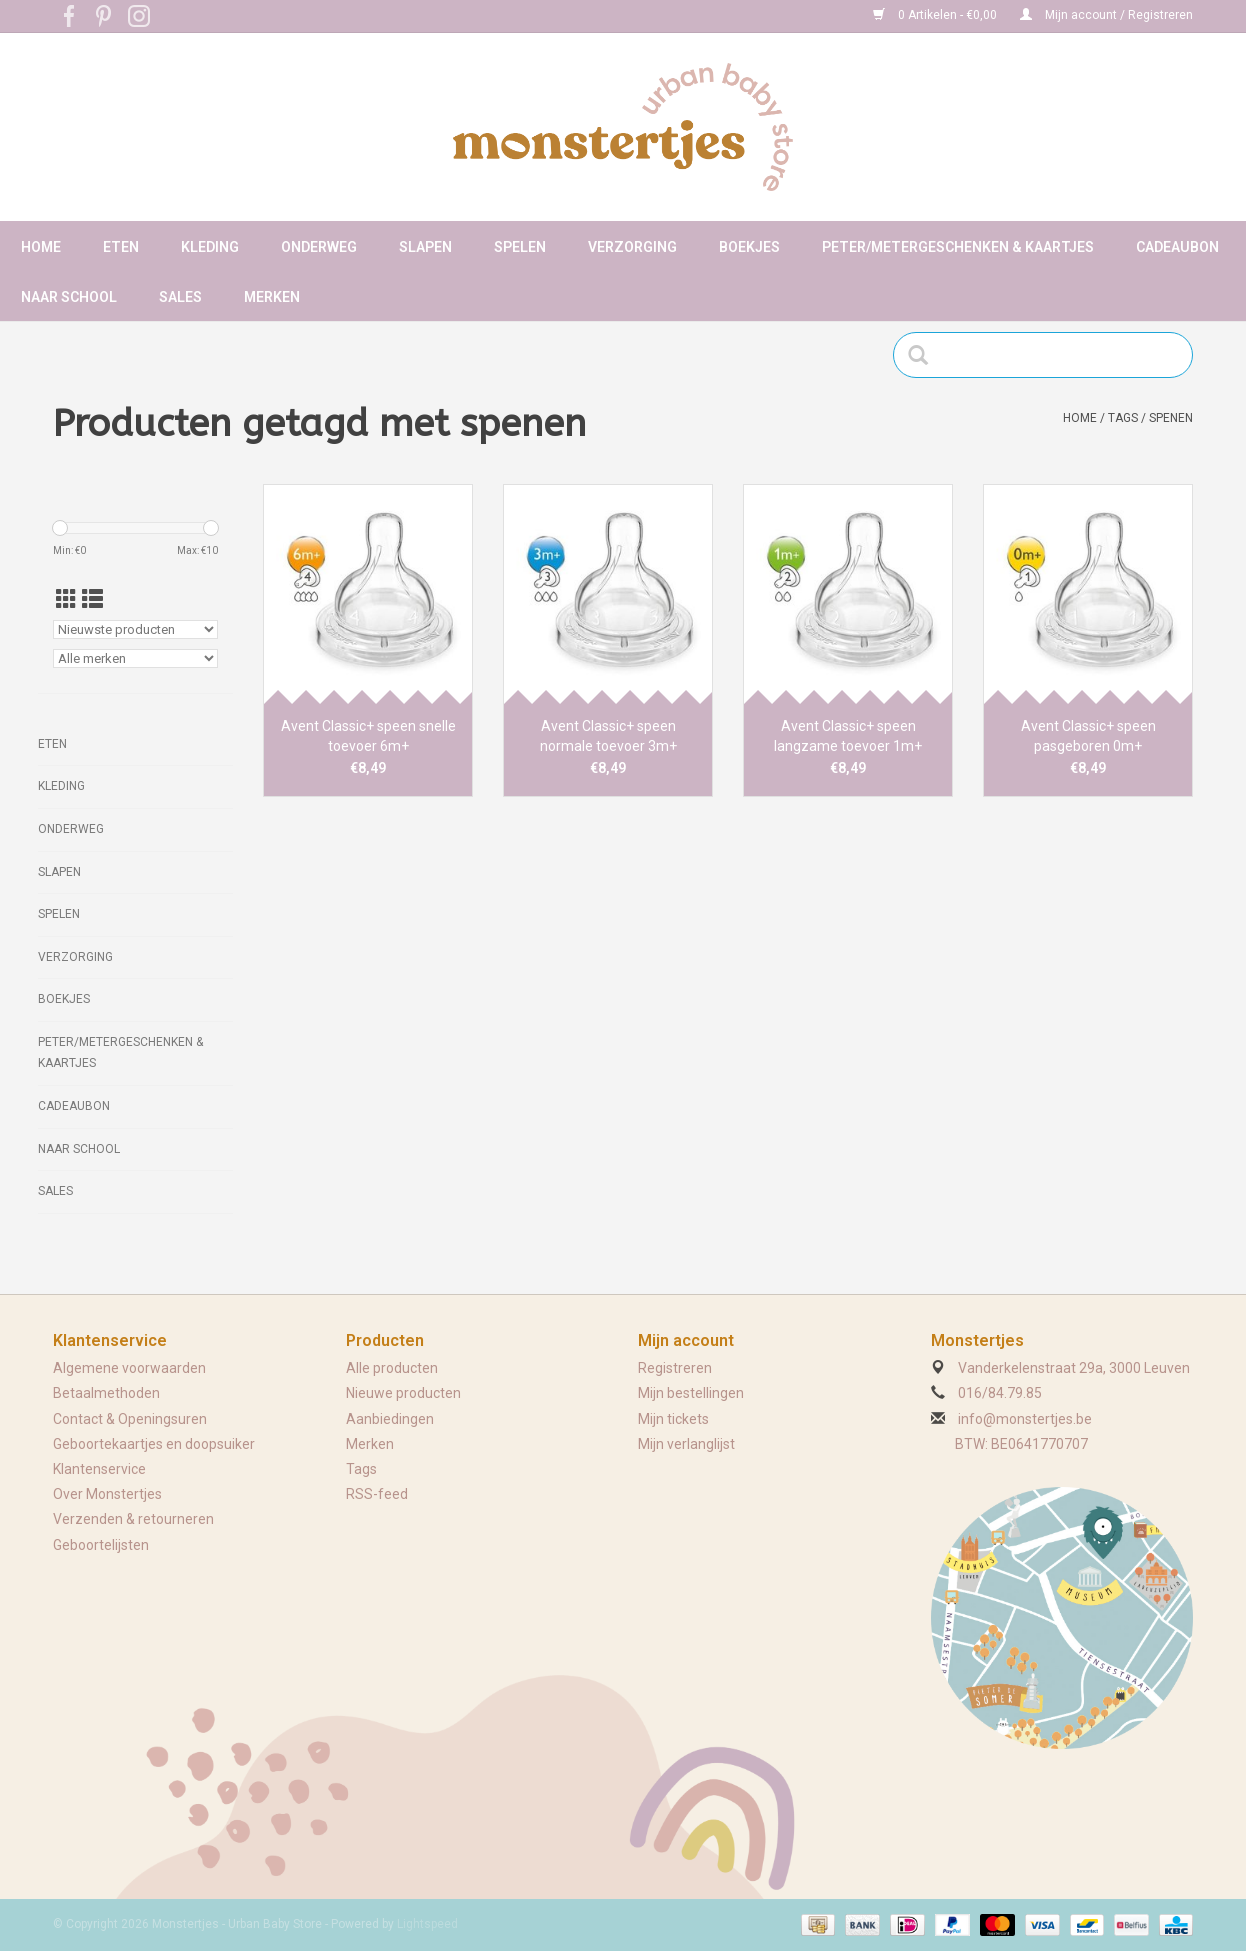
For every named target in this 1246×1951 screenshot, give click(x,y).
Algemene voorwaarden (129, 1368)
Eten (121, 247)
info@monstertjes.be (1025, 1419)
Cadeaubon (1177, 247)
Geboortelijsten (101, 1545)
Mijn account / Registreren (1106, 15)
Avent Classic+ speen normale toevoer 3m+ (608, 736)
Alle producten (392, 1368)
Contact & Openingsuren (130, 1419)
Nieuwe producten (403, 1393)
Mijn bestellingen (691, 1393)
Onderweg (319, 247)
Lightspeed (427, 1924)
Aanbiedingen (390, 1419)
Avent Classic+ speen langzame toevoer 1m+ (848, 736)
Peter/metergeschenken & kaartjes (958, 247)
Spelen (520, 247)
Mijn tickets (673, 1419)
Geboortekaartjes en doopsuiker (154, 1444)
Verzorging (632, 247)
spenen (1171, 418)
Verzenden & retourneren (133, 1519)
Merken (272, 297)
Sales (180, 297)
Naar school (69, 297)
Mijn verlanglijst (686, 1444)
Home (41, 247)
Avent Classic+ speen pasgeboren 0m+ (1088, 736)
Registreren (675, 1368)
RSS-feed (377, 1494)
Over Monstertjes (107, 1494)
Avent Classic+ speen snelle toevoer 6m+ (368, 736)
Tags (1123, 418)
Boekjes (749, 247)
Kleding (210, 247)
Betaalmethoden (106, 1393)
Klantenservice (99, 1469)
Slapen (425, 247)
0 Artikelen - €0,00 (936, 15)
